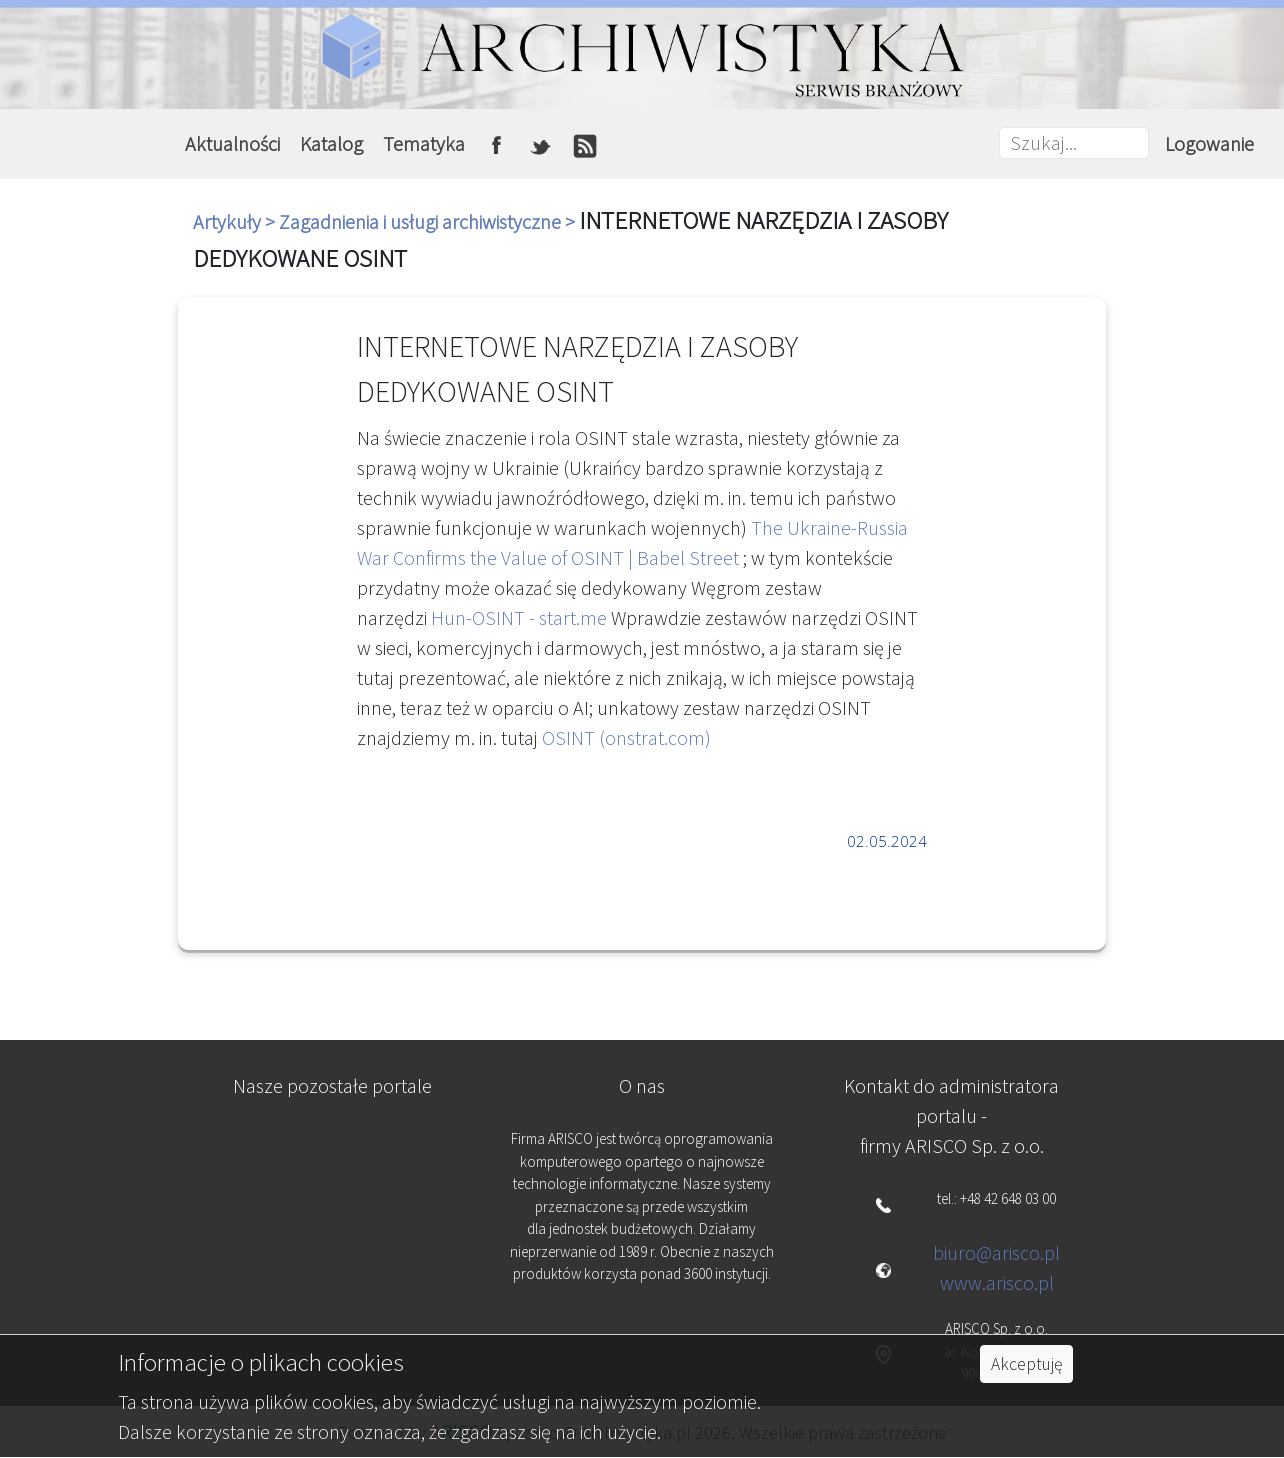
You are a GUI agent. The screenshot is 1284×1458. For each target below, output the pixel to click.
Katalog (331, 143)
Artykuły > (236, 221)
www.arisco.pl (997, 1282)
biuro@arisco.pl (996, 1252)
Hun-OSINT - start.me (519, 617)
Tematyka (424, 143)
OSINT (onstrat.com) (626, 737)
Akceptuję (1026, 1364)
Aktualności (232, 143)
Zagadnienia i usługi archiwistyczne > (429, 221)
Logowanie (1209, 143)
